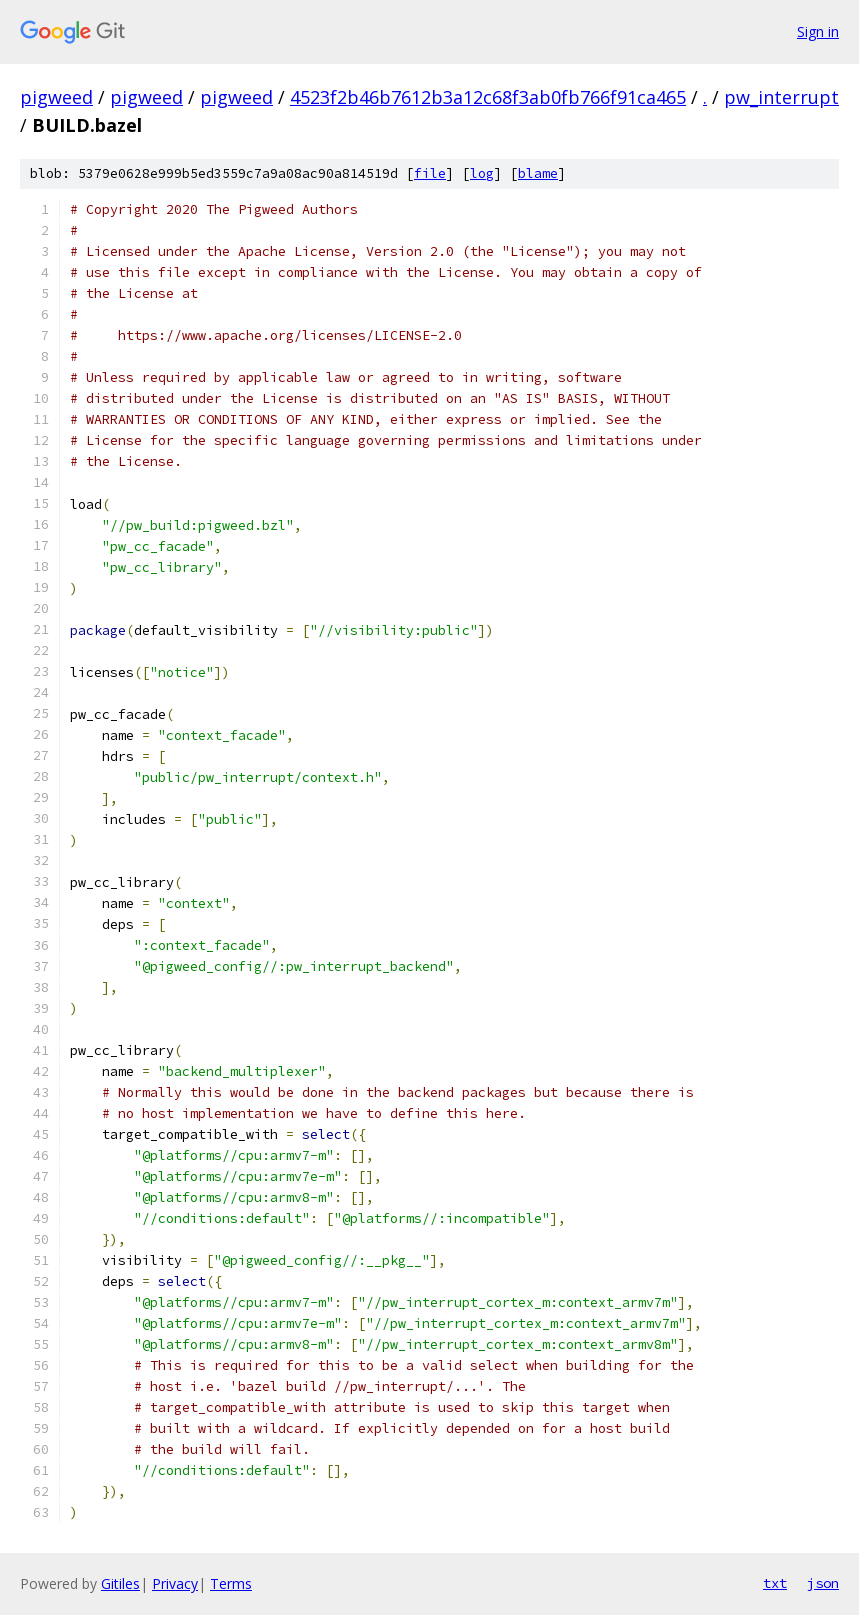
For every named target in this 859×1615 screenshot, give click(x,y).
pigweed (56, 97)
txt (775, 1583)
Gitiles (120, 1583)
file (430, 173)
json (823, 1583)
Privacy (175, 1583)
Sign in (818, 31)
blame (538, 173)
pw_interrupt (781, 97)
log (482, 173)
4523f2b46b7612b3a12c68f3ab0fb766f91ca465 (488, 97)
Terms (231, 1583)
